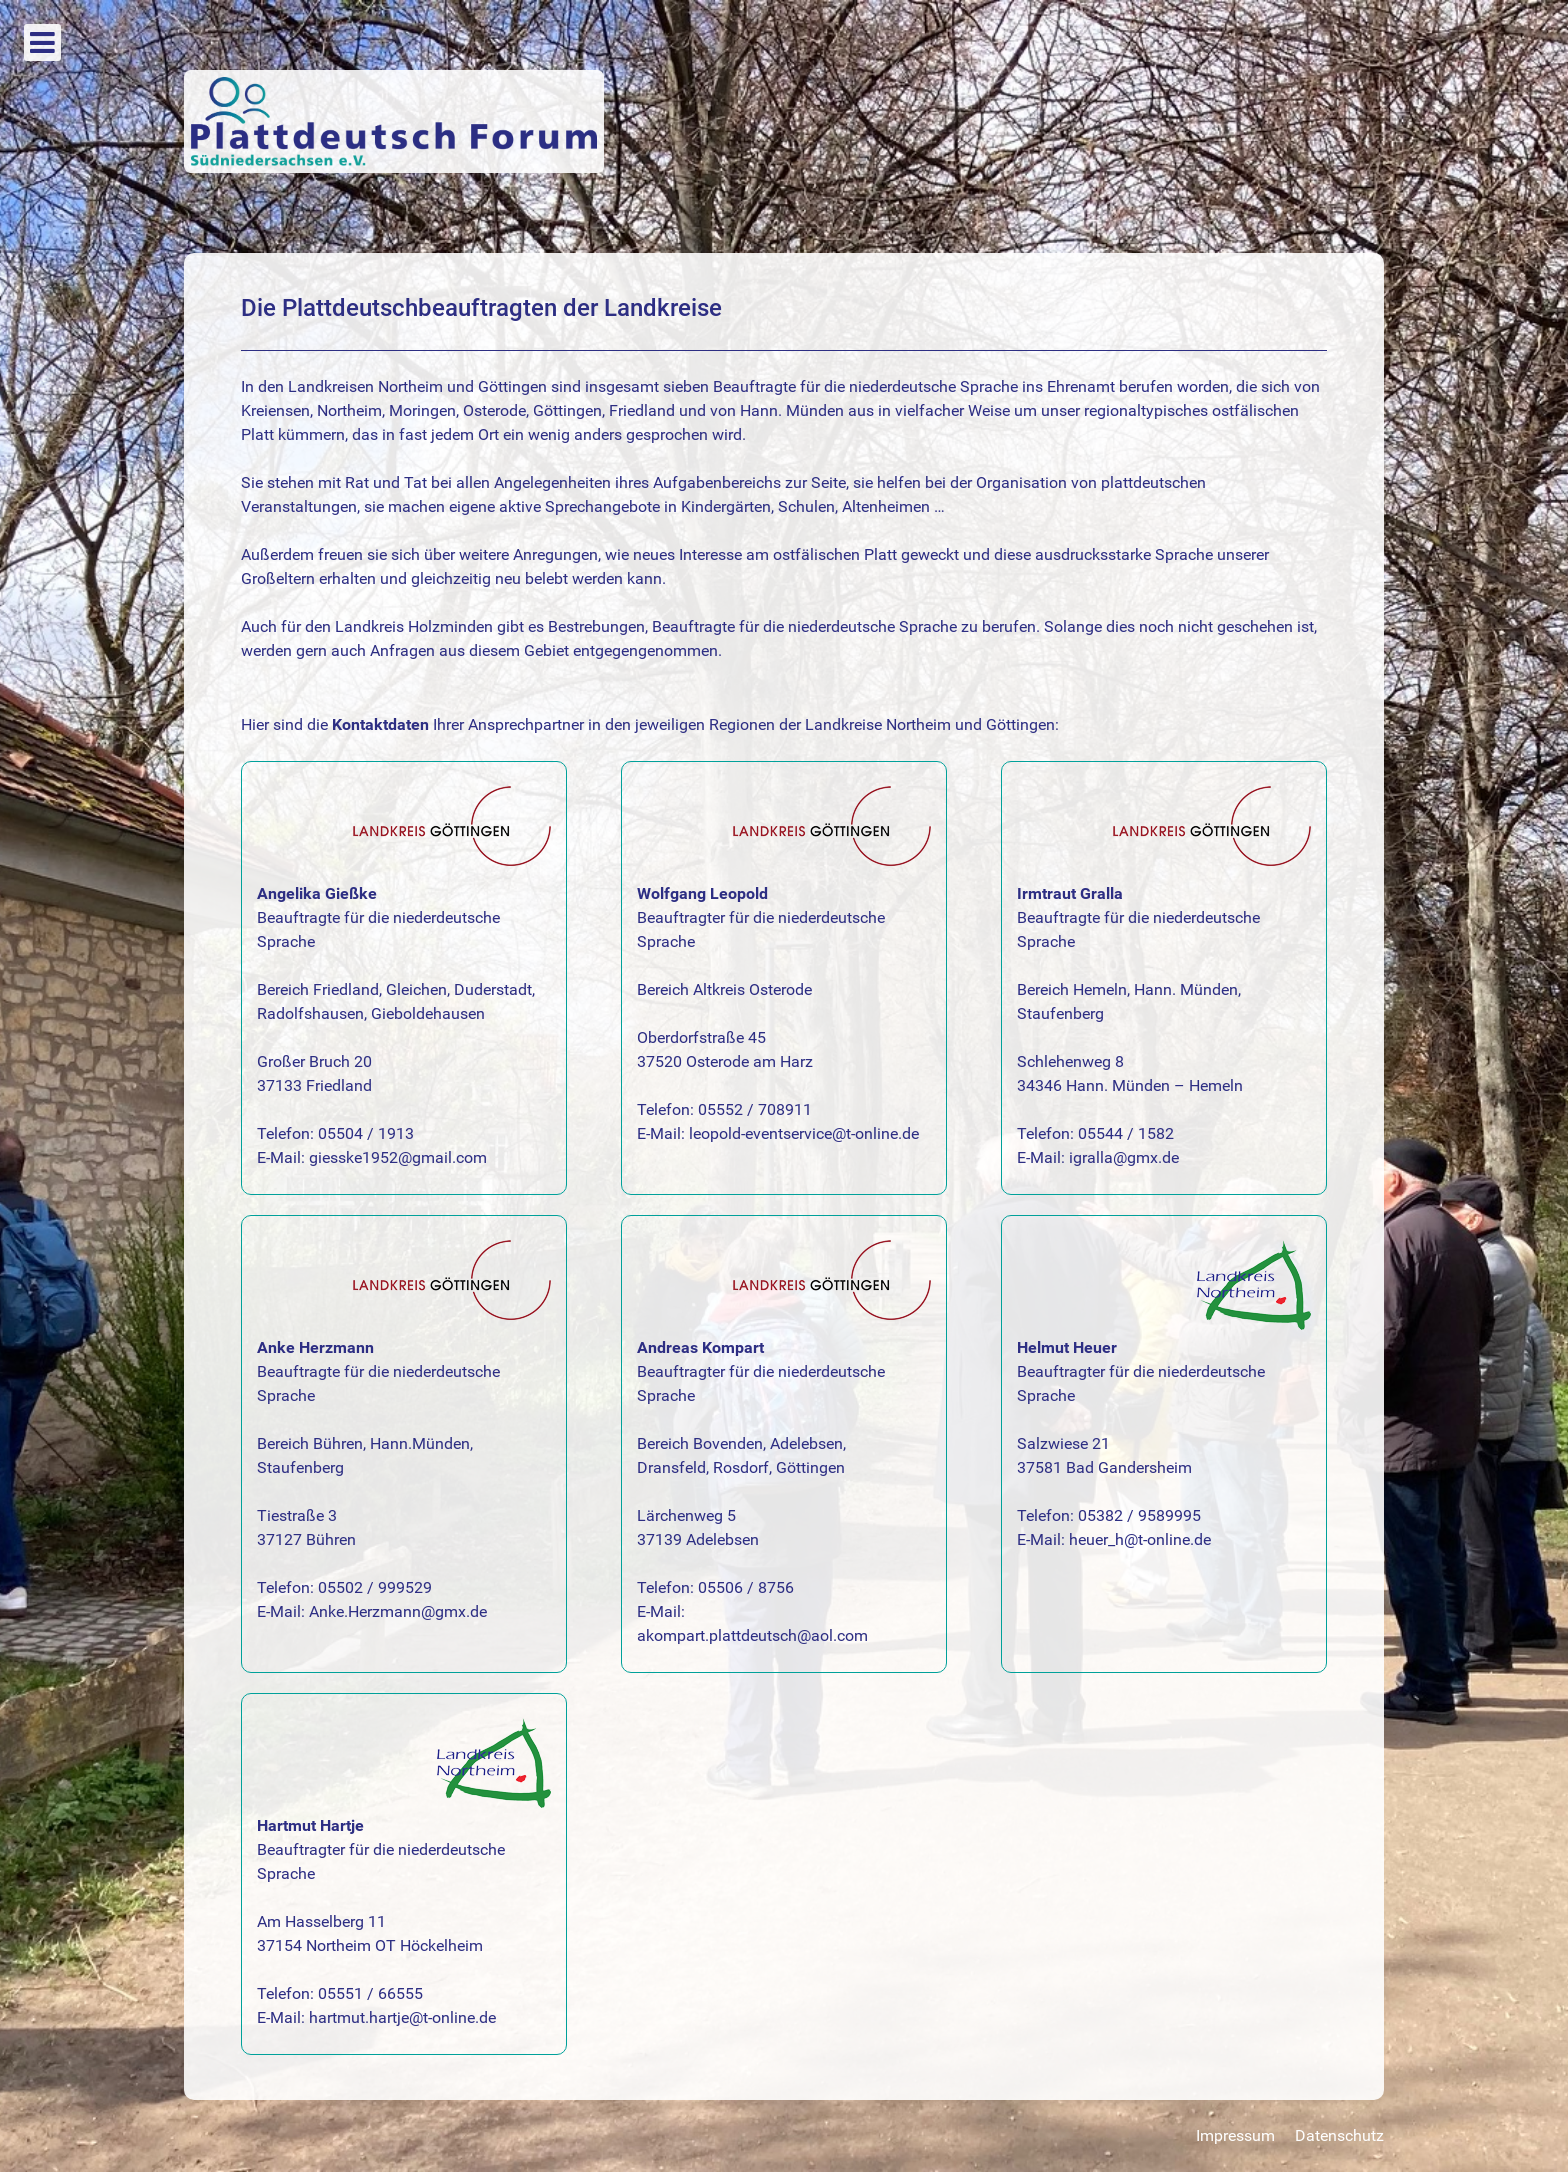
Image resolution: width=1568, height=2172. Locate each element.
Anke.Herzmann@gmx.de (398, 1611)
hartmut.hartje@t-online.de (402, 2017)
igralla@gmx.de (1124, 1157)
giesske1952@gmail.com (398, 1157)
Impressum (1235, 2135)
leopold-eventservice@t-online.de (804, 1133)
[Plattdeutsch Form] (394, 120)
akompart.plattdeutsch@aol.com (752, 1635)
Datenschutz (1339, 2135)
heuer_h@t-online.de (1140, 1539)
